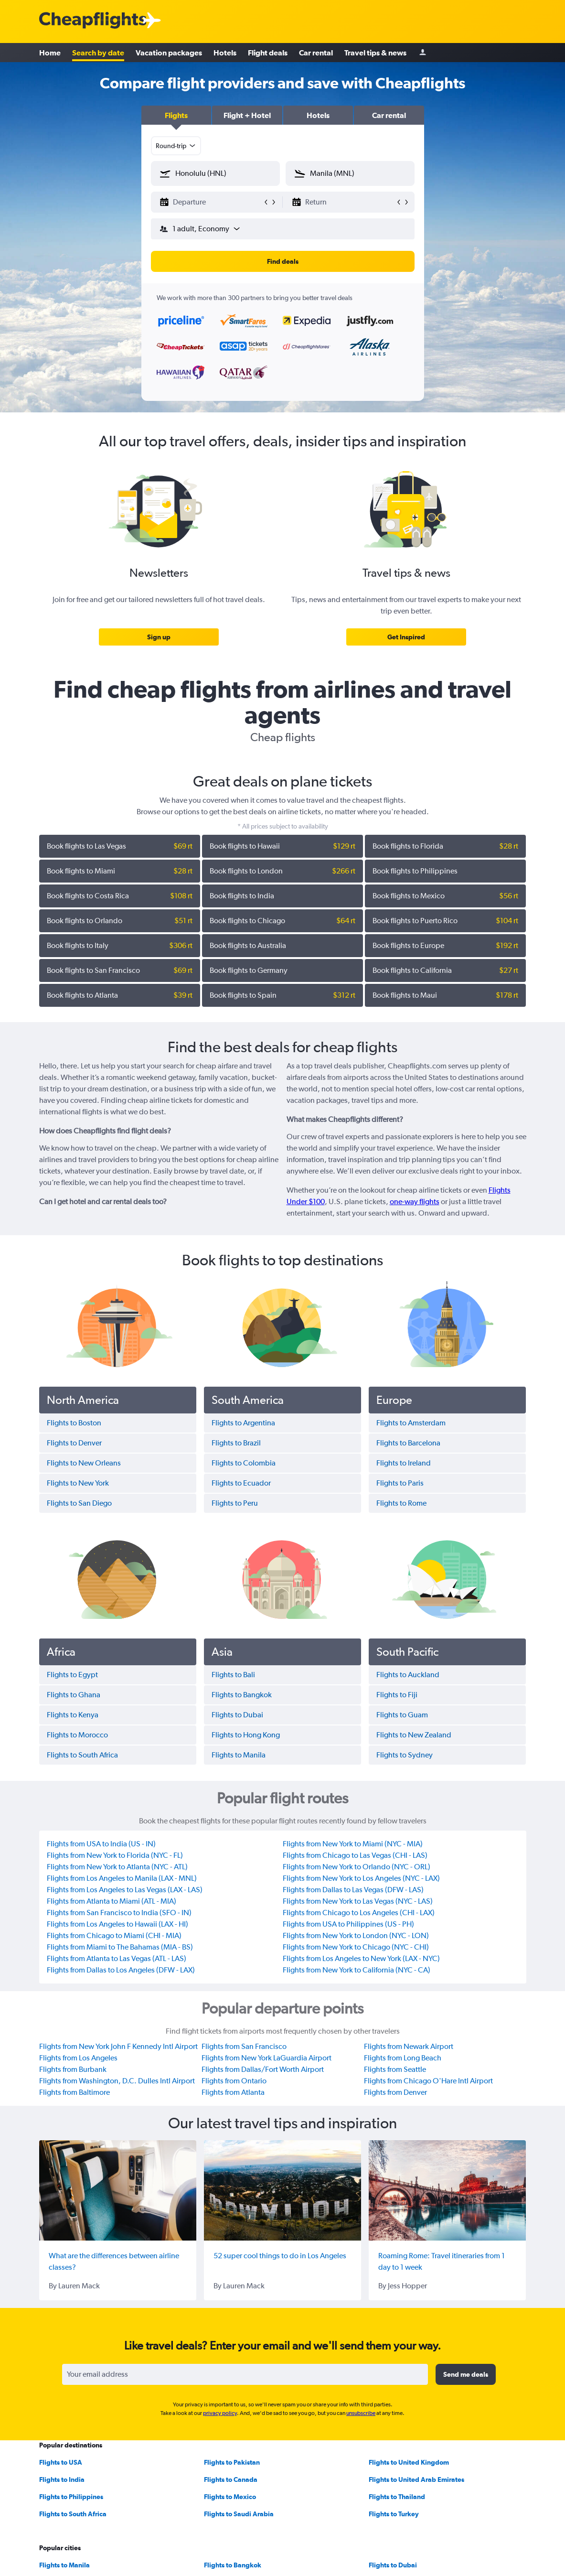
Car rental (316, 52)
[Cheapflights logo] (92, 20)
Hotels (224, 52)
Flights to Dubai (393, 2565)
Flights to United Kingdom (409, 2462)
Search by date (98, 52)
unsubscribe (360, 2413)
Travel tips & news (375, 52)
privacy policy (220, 2413)
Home (50, 52)
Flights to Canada (230, 2479)
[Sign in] (422, 53)
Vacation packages (169, 52)
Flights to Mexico (230, 2497)
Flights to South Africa (73, 2514)
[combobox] (176, 145)
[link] (159, 637)
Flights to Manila (64, 2565)
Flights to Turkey (394, 2514)
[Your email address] (245, 2374)
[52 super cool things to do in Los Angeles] (282, 2190)
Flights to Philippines (71, 2497)
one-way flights (414, 1201)
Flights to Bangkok (232, 2565)
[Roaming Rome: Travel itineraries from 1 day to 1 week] (447, 2190)
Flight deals (268, 52)
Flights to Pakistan (232, 2462)
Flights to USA (60, 2462)
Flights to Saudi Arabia (239, 2514)
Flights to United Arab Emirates (416, 2479)
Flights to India (62, 2479)
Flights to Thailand (397, 2497)
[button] (176, 115)
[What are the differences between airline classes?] (117, 2190)
